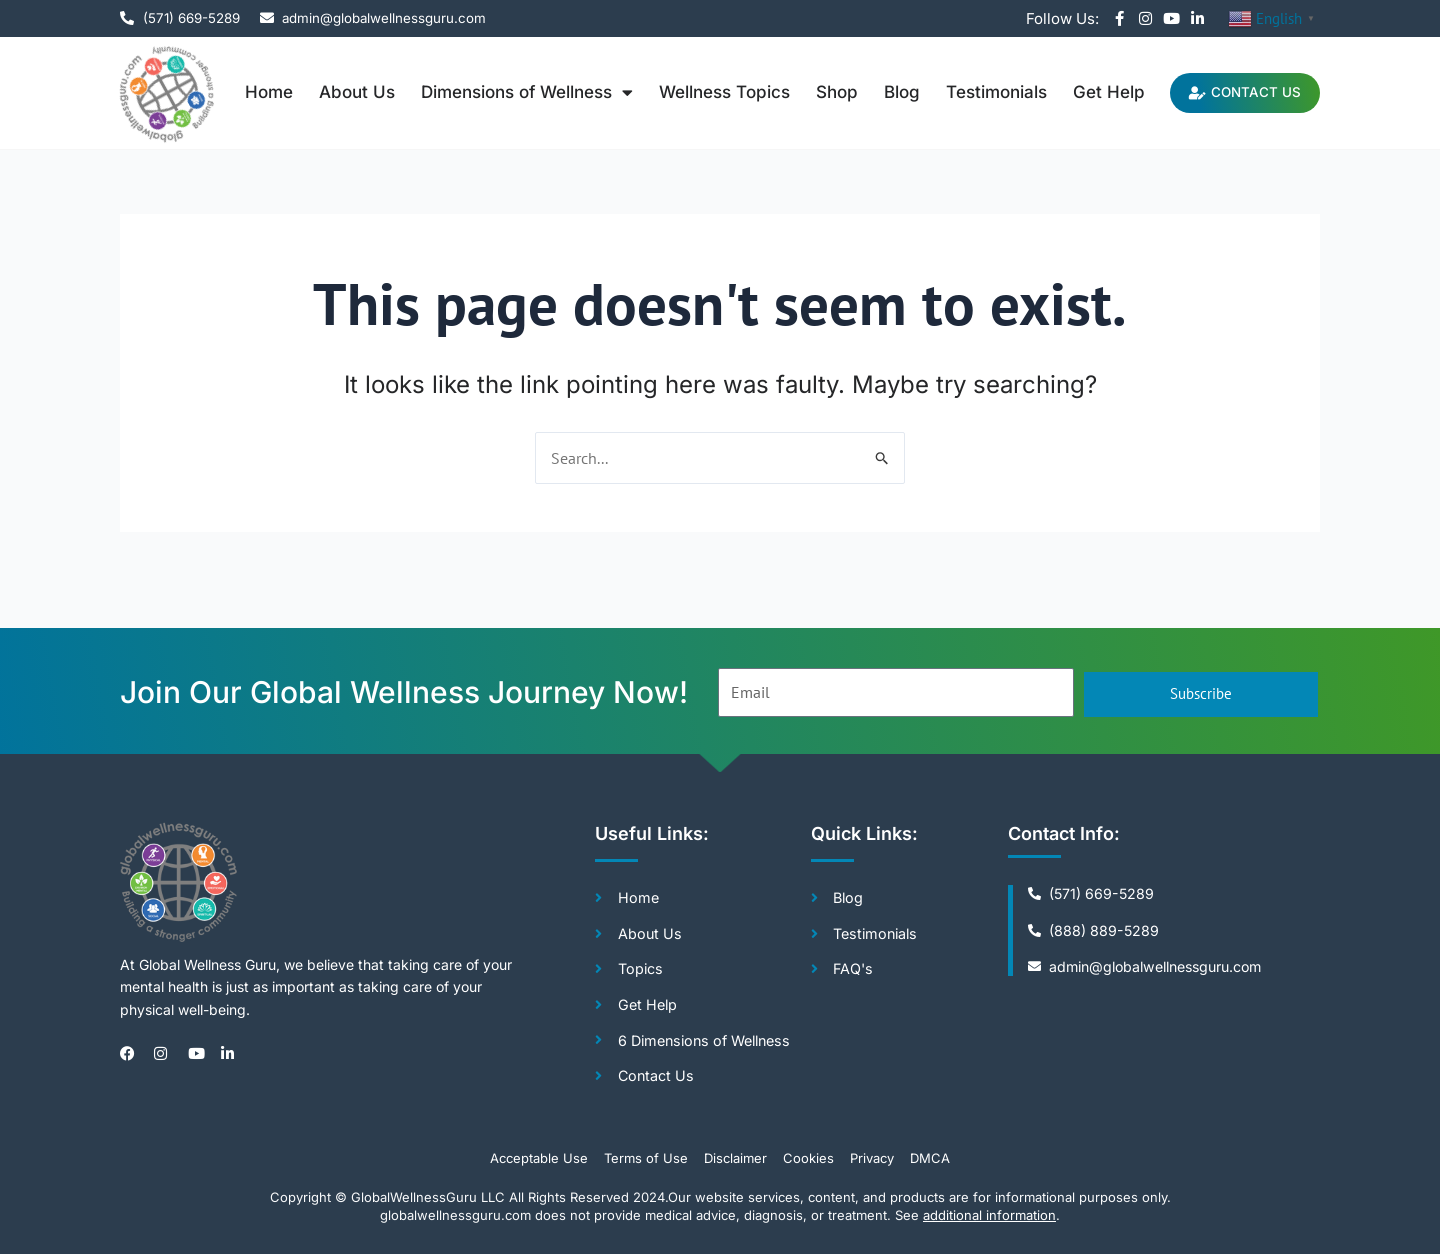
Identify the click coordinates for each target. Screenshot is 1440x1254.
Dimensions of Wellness (513, 92)
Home (255, 92)
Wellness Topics (710, 92)
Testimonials (982, 92)
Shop (823, 92)
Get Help (1095, 92)
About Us (343, 92)
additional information (989, 1215)
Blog (888, 92)
